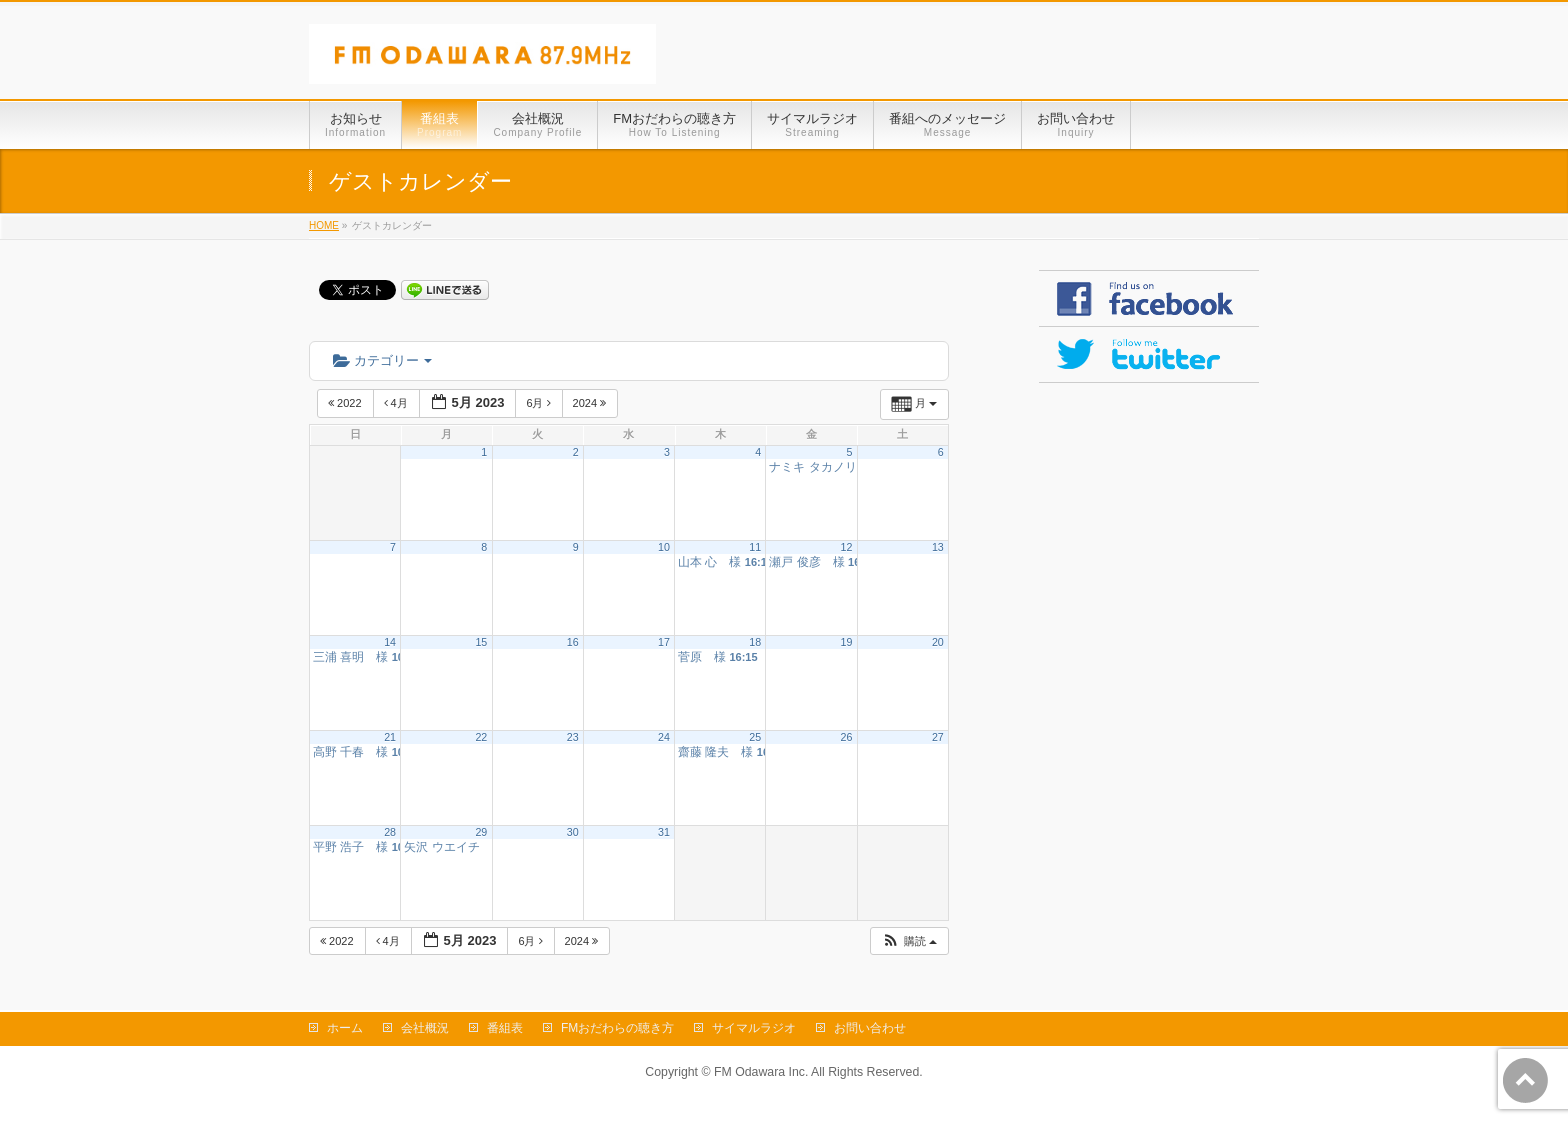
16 (573, 642)
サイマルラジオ (754, 1028)
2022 (346, 403)
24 (664, 737)
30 (573, 832)
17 (664, 642)
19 (847, 642)
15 (481, 642)
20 (938, 642)
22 (481, 737)
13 (938, 547)
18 (755, 642)
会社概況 (425, 1028)
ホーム (345, 1028)
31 (664, 832)
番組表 (505, 1028)
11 (755, 547)
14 (390, 642)
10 (664, 547)
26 (847, 737)
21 (390, 737)
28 (390, 832)
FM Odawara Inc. (761, 1072)
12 (847, 547)
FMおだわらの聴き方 (617, 1028)
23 (573, 737)
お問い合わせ (870, 1028)
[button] (909, 941)
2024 (591, 403)
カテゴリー (382, 360)
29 (481, 832)
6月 (539, 403)
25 (755, 737)
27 (938, 737)
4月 (397, 403)
